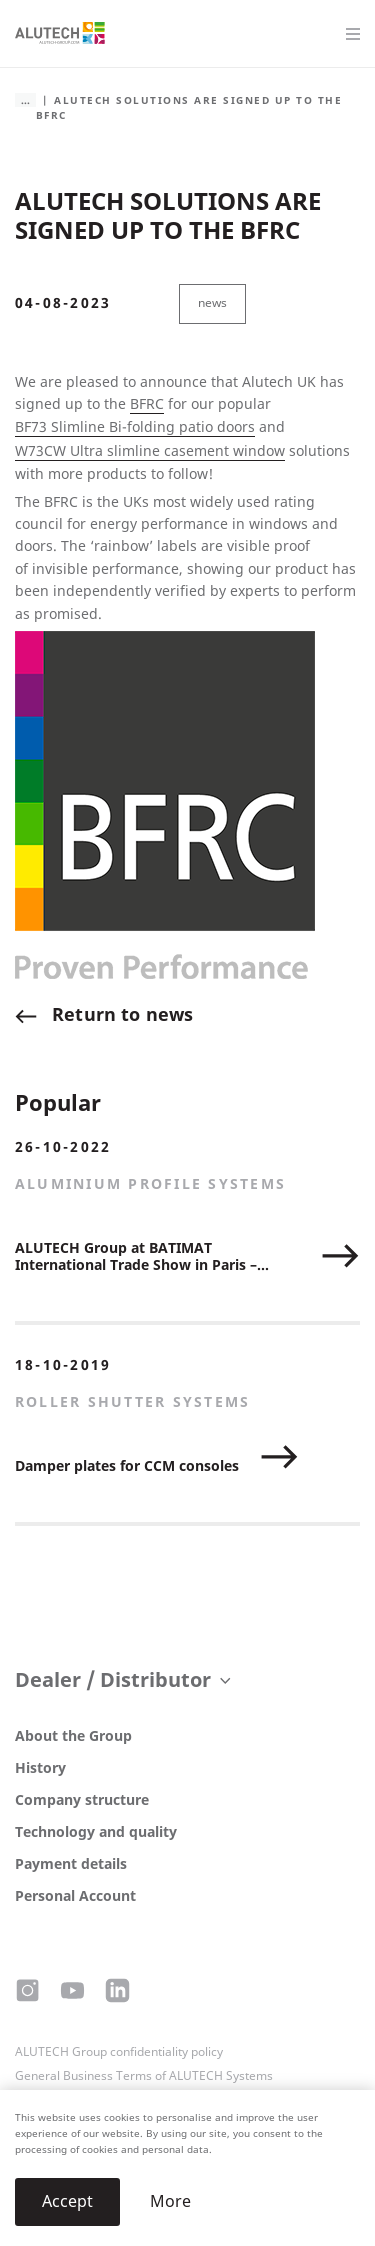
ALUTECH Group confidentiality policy (119, 2052)
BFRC (147, 404)
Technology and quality (96, 1832)
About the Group (73, 1736)
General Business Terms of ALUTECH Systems (144, 2076)
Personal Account (75, 1896)
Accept (67, 2201)
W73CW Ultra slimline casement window (150, 451)
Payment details (71, 1864)
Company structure (82, 1800)
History (40, 1768)
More (170, 2201)
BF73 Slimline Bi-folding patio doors (135, 427)
